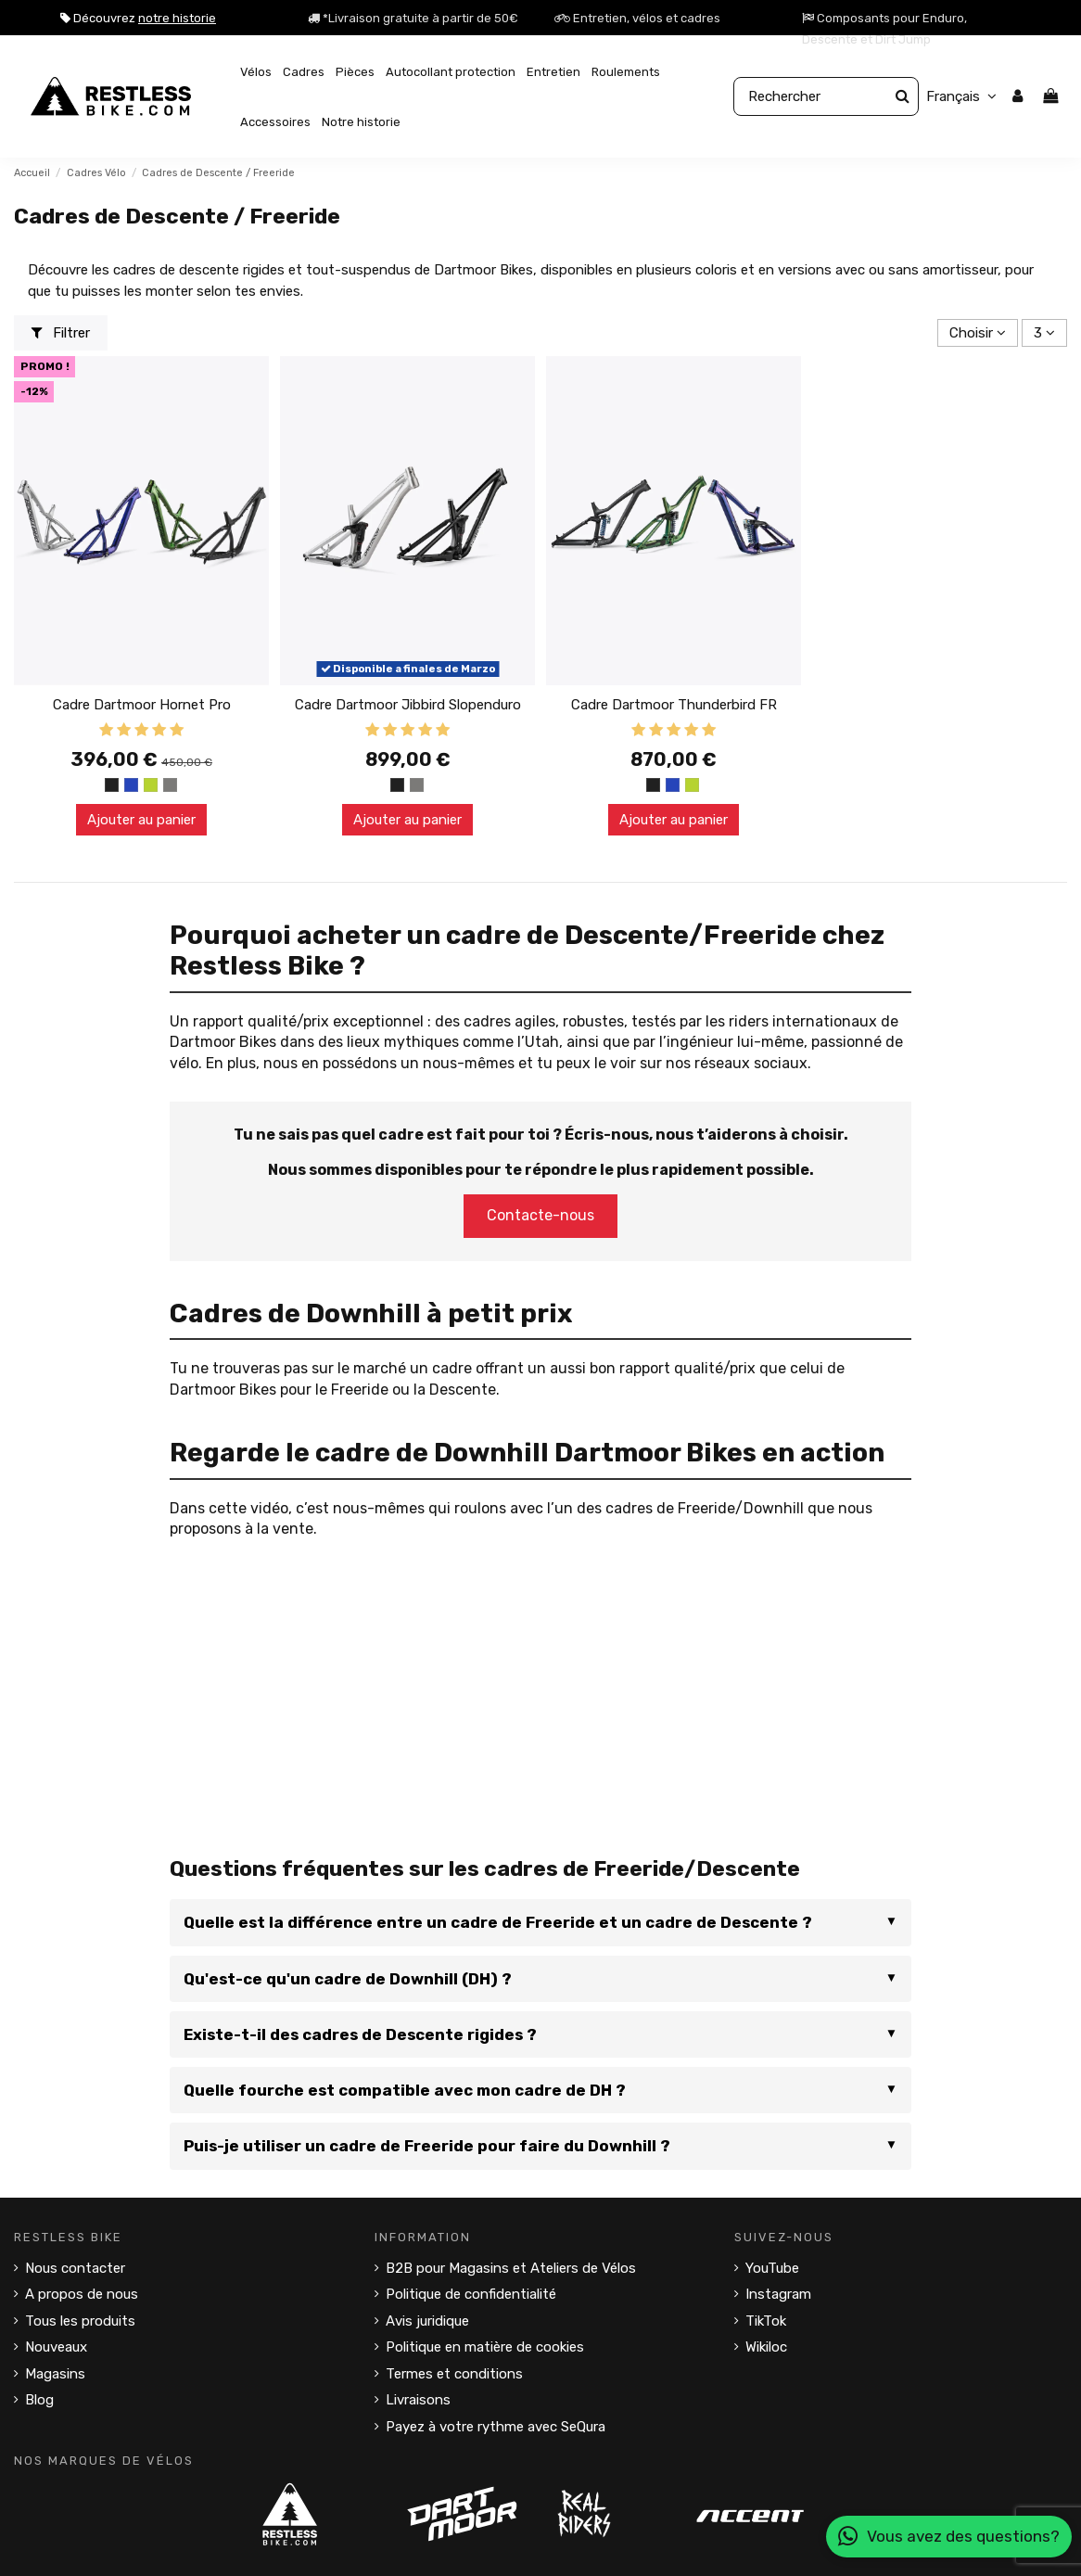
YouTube (772, 2268)
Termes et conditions (454, 2374)
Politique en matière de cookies (485, 2347)
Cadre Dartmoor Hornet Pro (142, 704)
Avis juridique (427, 2321)
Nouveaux (56, 2347)
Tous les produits (80, 2321)
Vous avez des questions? (949, 2536)
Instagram (778, 2294)
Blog (39, 2399)
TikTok (765, 2321)
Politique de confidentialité (471, 2294)
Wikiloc (766, 2347)
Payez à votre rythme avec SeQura (495, 2426)
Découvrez (138, 18)
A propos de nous (81, 2294)
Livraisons (418, 2399)
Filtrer (61, 333)
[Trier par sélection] (977, 333)
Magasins (55, 2374)
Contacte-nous (540, 1215)
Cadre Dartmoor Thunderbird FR (674, 704)
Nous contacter (75, 2268)
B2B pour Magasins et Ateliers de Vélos (511, 2268)
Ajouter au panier (141, 819)
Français (963, 96)
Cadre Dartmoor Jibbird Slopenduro (408, 704)
